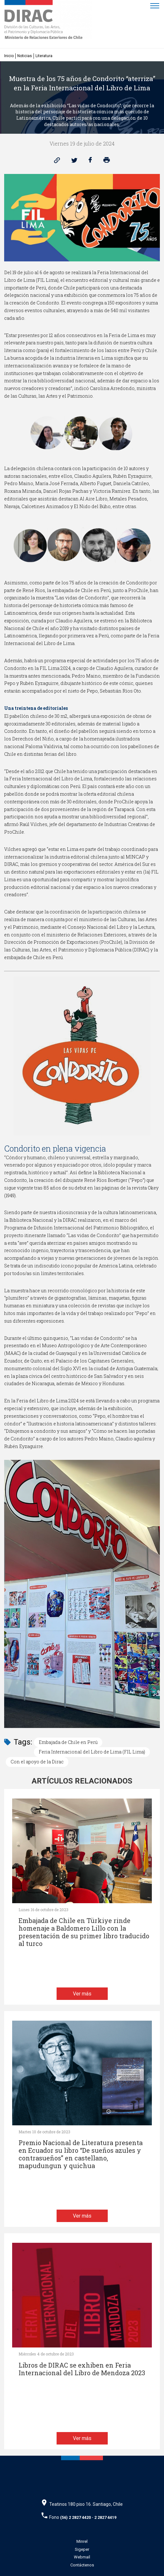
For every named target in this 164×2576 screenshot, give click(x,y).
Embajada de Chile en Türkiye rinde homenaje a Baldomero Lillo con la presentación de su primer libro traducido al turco (84, 1932)
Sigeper (82, 2549)
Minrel (82, 2541)
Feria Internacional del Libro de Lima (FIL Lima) (92, 1752)
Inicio (9, 56)
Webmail (82, 2557)
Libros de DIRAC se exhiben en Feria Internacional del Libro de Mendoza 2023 (82, 2369)
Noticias (24, 56)
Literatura (43, 56)
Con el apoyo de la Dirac (37, 1762)
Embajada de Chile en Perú (68, 1742)
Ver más (82, 1994)
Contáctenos (82, 2565)
